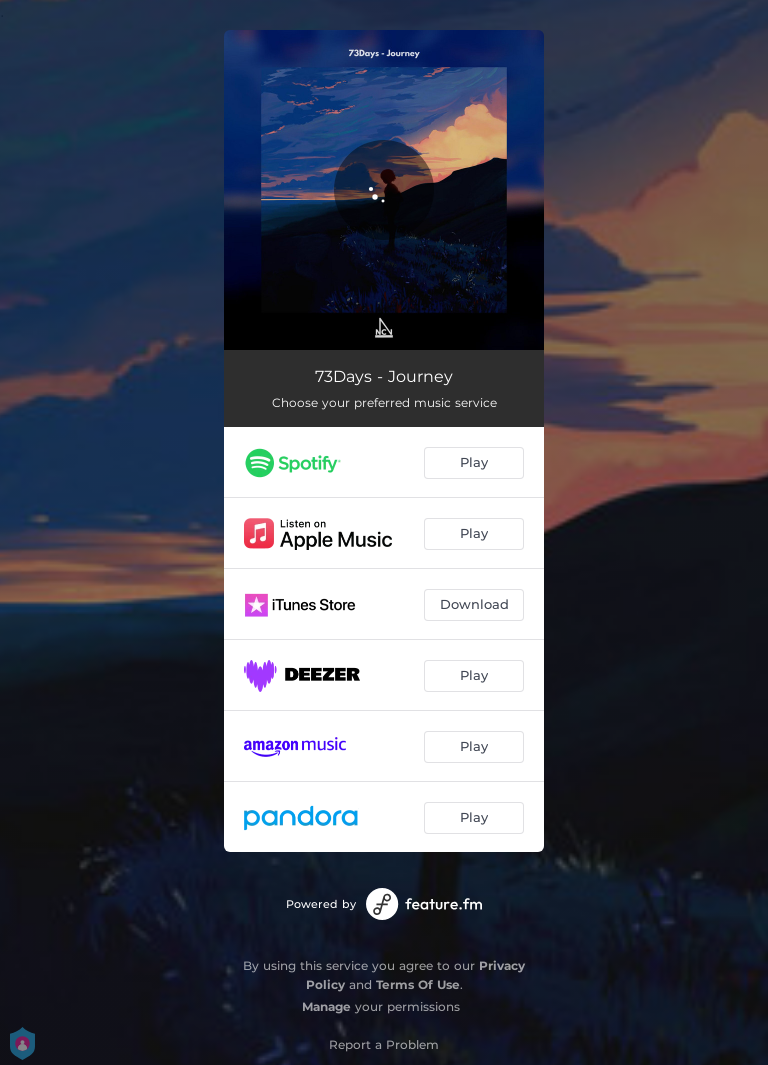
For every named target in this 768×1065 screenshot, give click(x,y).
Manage (326, 1006)
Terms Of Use (418, 984)
